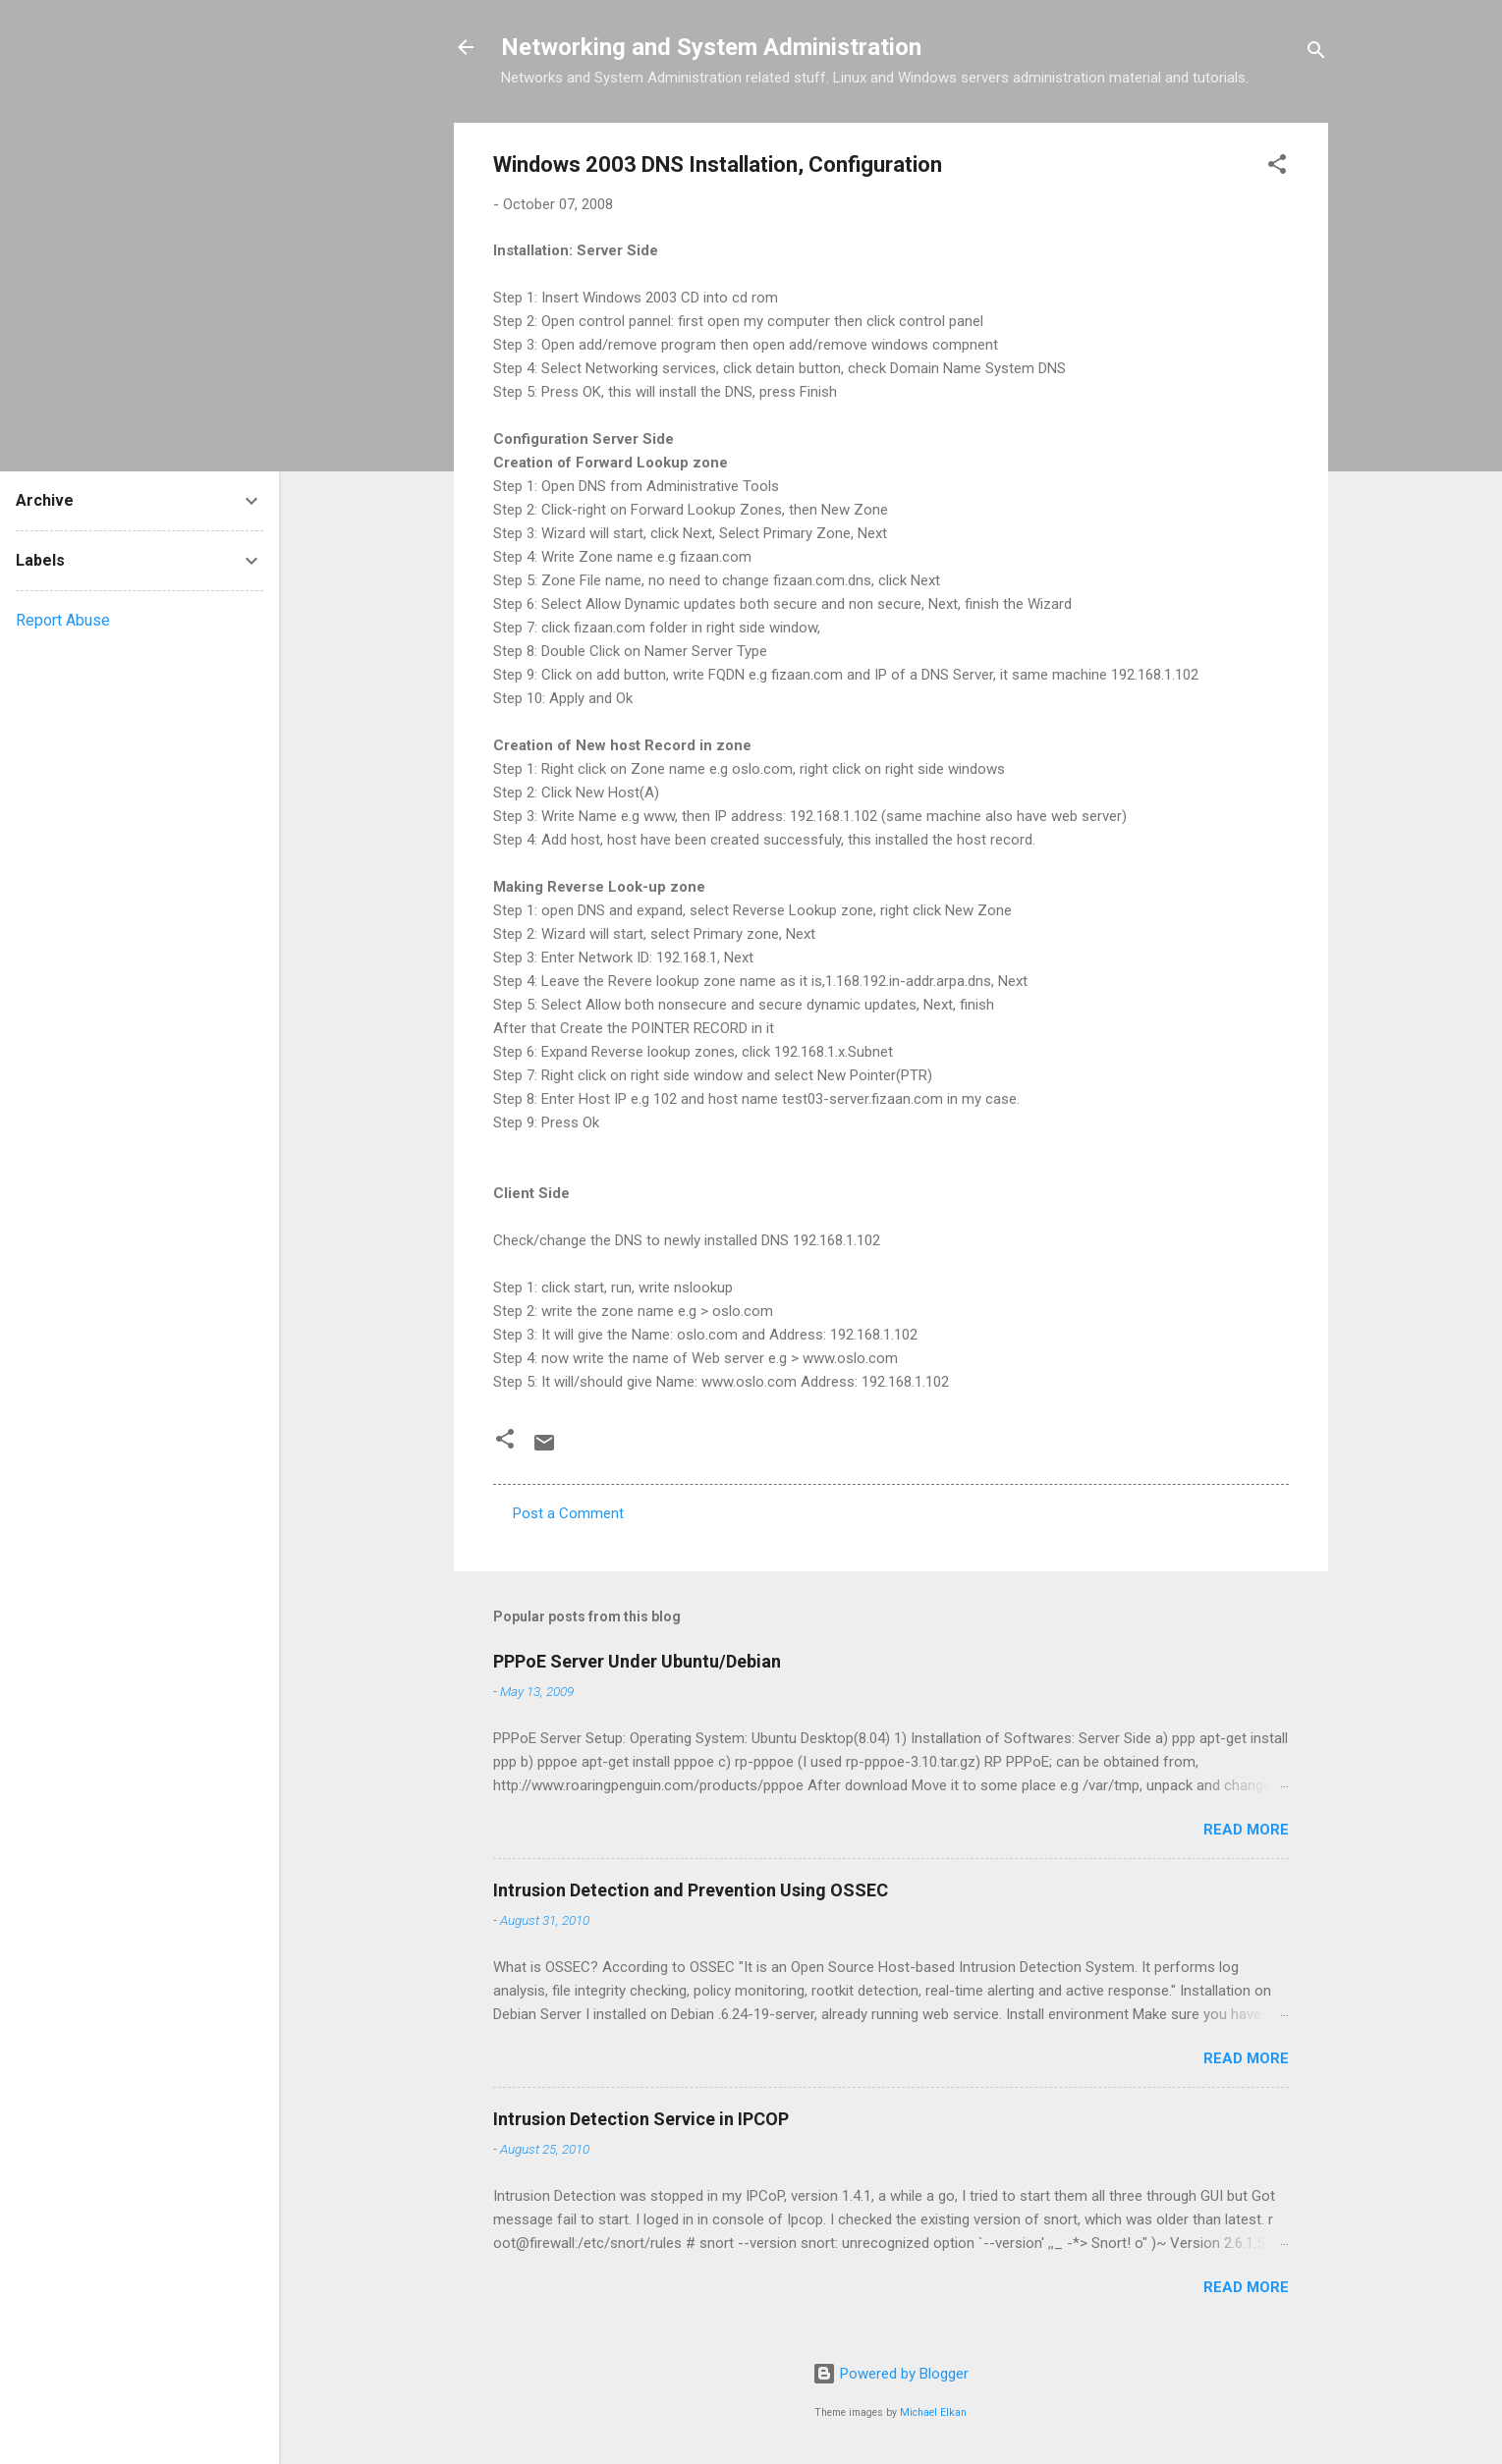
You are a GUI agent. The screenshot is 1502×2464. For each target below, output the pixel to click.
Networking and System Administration (711, 47)
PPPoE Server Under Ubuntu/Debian (637, 1661)
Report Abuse (63, 620)
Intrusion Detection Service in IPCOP (641, 2118)
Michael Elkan (933, 2412)
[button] (1277, 167)
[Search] (1316, 53)
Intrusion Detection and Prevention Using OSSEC (690, 1890)
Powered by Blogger (890, 2373)
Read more (1246, 1829)
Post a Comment (568, 1513)
